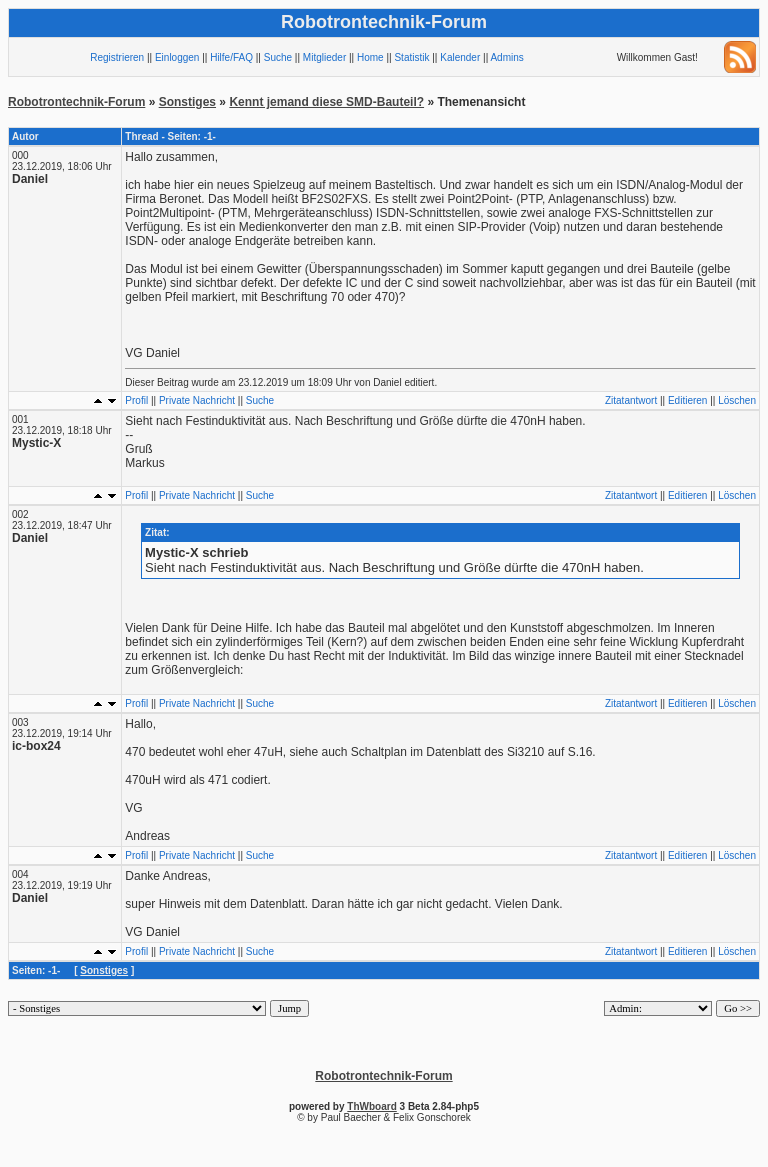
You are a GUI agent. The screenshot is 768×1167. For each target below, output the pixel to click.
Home (370, 57)
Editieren (687, 400)
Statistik (411, 57)
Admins (506, 57)
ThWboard (371, 1106)
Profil (136, 400)
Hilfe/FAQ (231, 57)
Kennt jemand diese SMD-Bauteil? (326, 102)
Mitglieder (324, 57)
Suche (278, 57)
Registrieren (117, 57)
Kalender (460, 57)
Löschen (737, 400)
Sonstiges (187, 102)
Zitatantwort (631, 400)
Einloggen (177, 57)
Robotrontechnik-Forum (76, 102)
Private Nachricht (197, 400)
